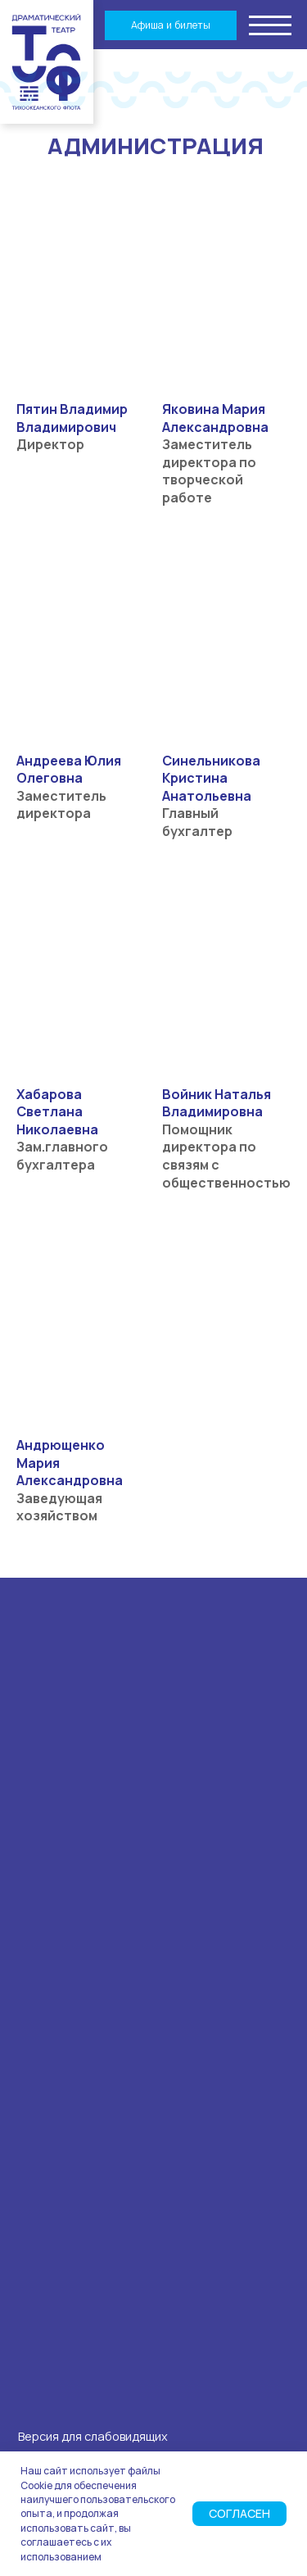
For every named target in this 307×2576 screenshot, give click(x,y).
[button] (270, 24)
